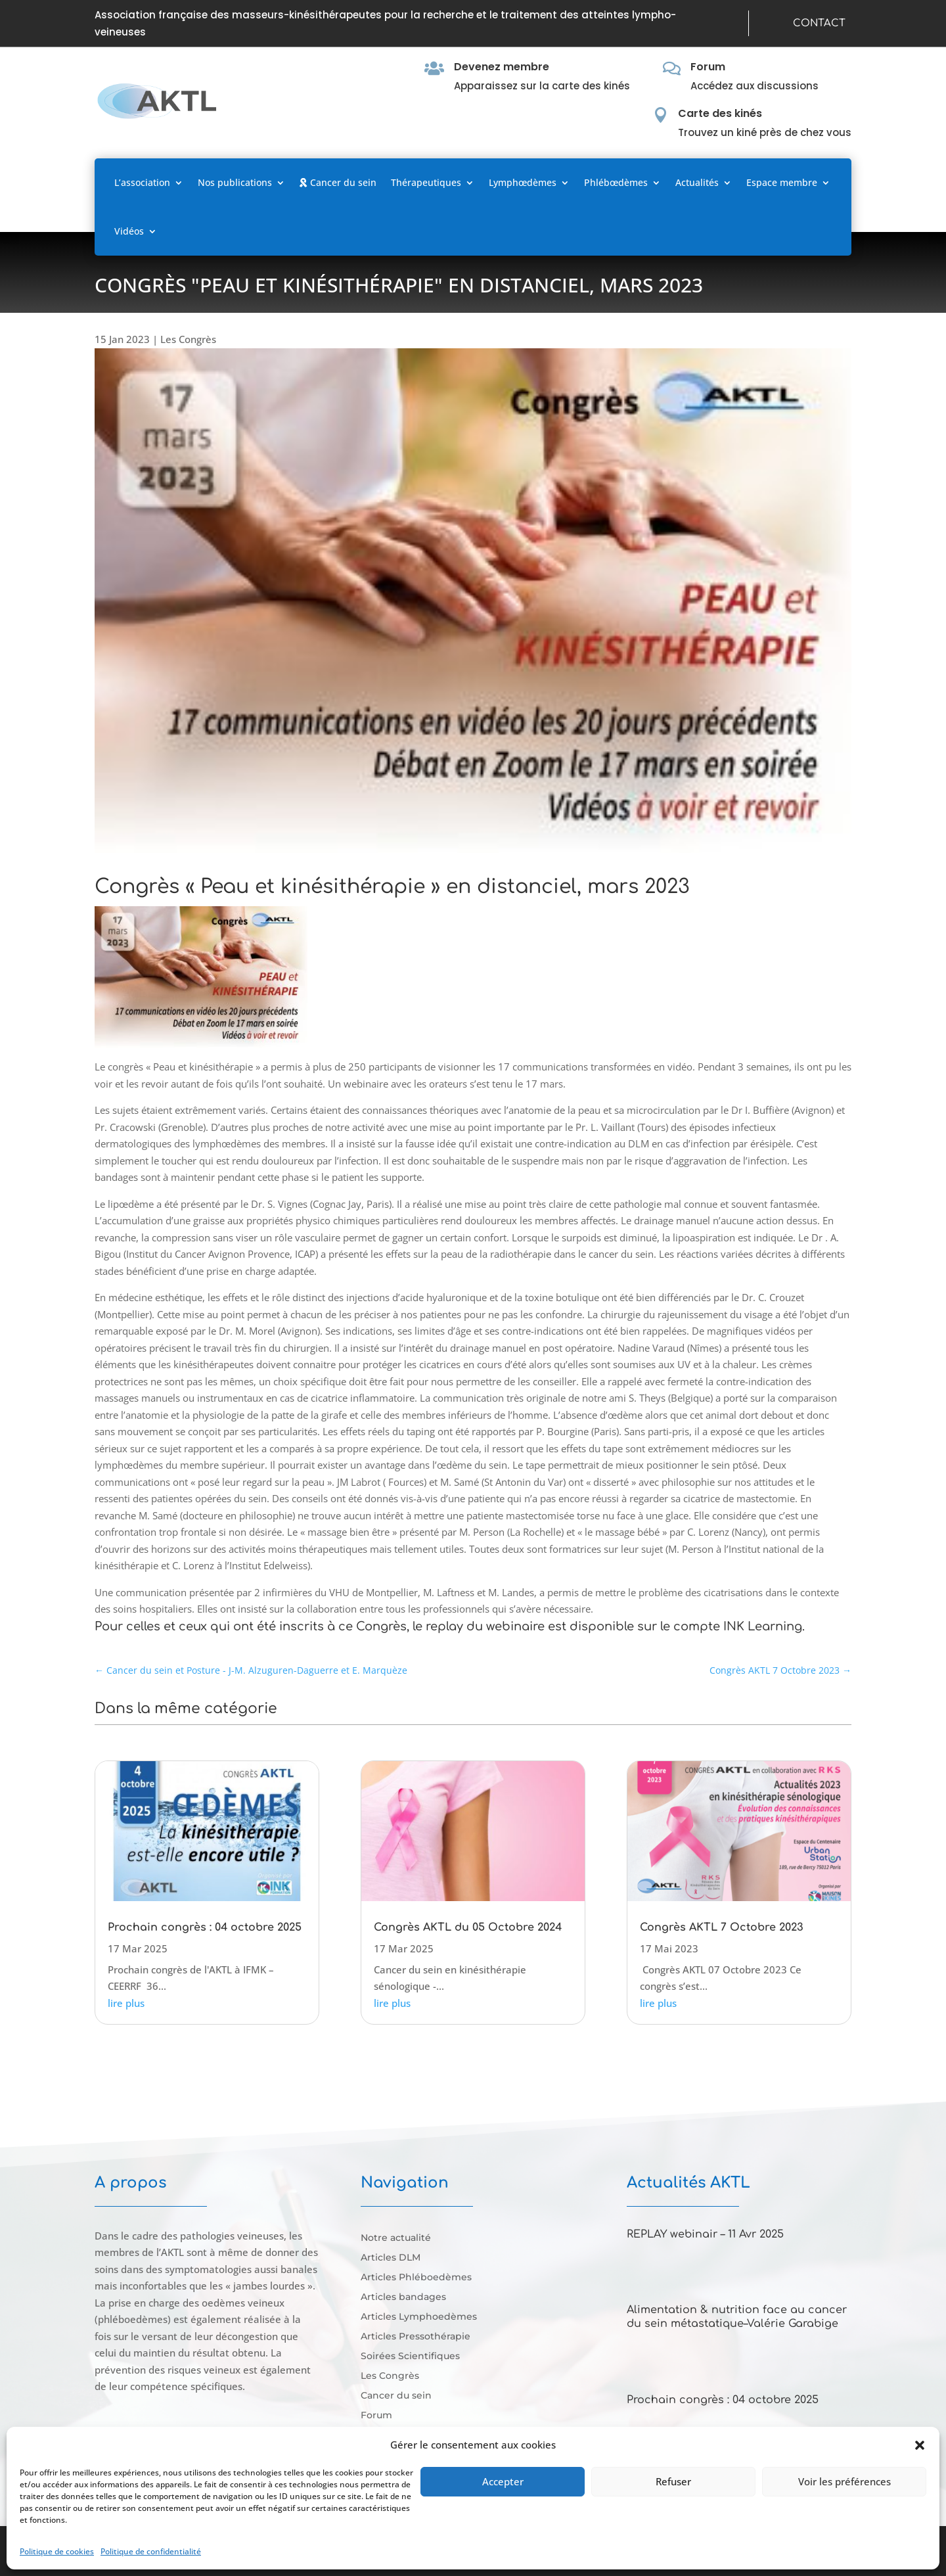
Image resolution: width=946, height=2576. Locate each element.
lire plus (126, 2003)
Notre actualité (396, 2238)
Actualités (697, 182)
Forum (707, 66)
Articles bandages (403, 2297)
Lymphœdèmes (522, 182)
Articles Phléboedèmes (416, 2277)
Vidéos (129, 231)
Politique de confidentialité (151, 2551)
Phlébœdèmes (616, 182)
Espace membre (781, 182)
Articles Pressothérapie (415, 2337)
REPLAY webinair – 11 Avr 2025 (705, 2234)
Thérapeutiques (426, 182)
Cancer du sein (338, 182)
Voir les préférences (844, 2481)
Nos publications (235, 182)
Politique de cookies (57, 2551)
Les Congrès (188, 339)
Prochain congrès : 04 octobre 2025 (205, 1927)
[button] (919, 2445)
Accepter (503, 2481)
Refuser (673, 2481)
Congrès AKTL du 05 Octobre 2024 (468, 1927)
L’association (142, 182)
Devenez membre (501, 66)
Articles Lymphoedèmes (419, 2317)
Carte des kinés (720, 113)
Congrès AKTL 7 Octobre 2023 (721, 1927)
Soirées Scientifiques (410, 2356)
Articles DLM (390, 2258)
